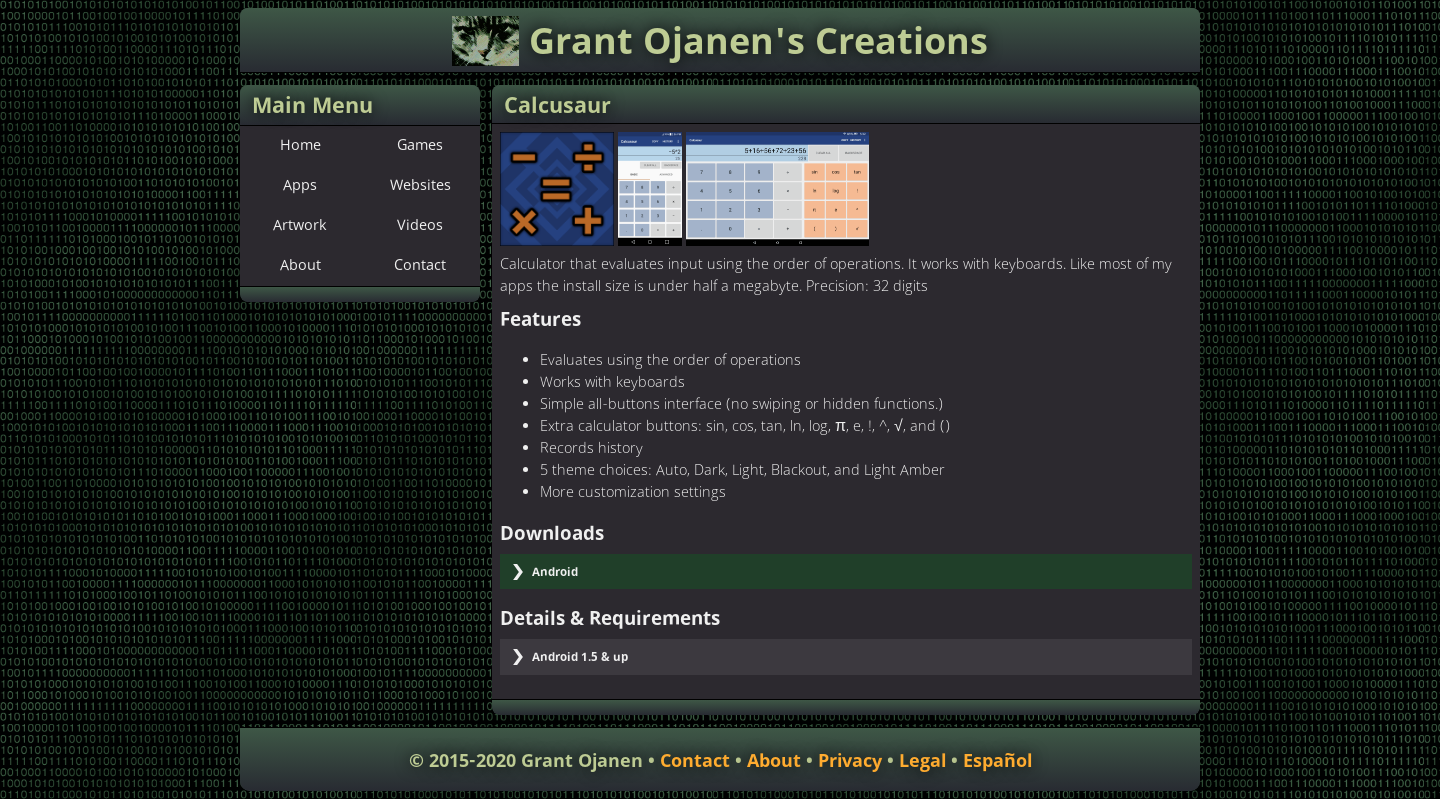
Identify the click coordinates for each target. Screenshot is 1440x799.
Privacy (850, 761)
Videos (420, 226)
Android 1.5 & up (580, 657)
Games (420, 146)
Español (997, 761)
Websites (420, 186)
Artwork (300, 226)
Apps (300, 186)
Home (300, 146)
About (300, 266)
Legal (922, 761)
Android (555, 572)
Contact (420, 266)
